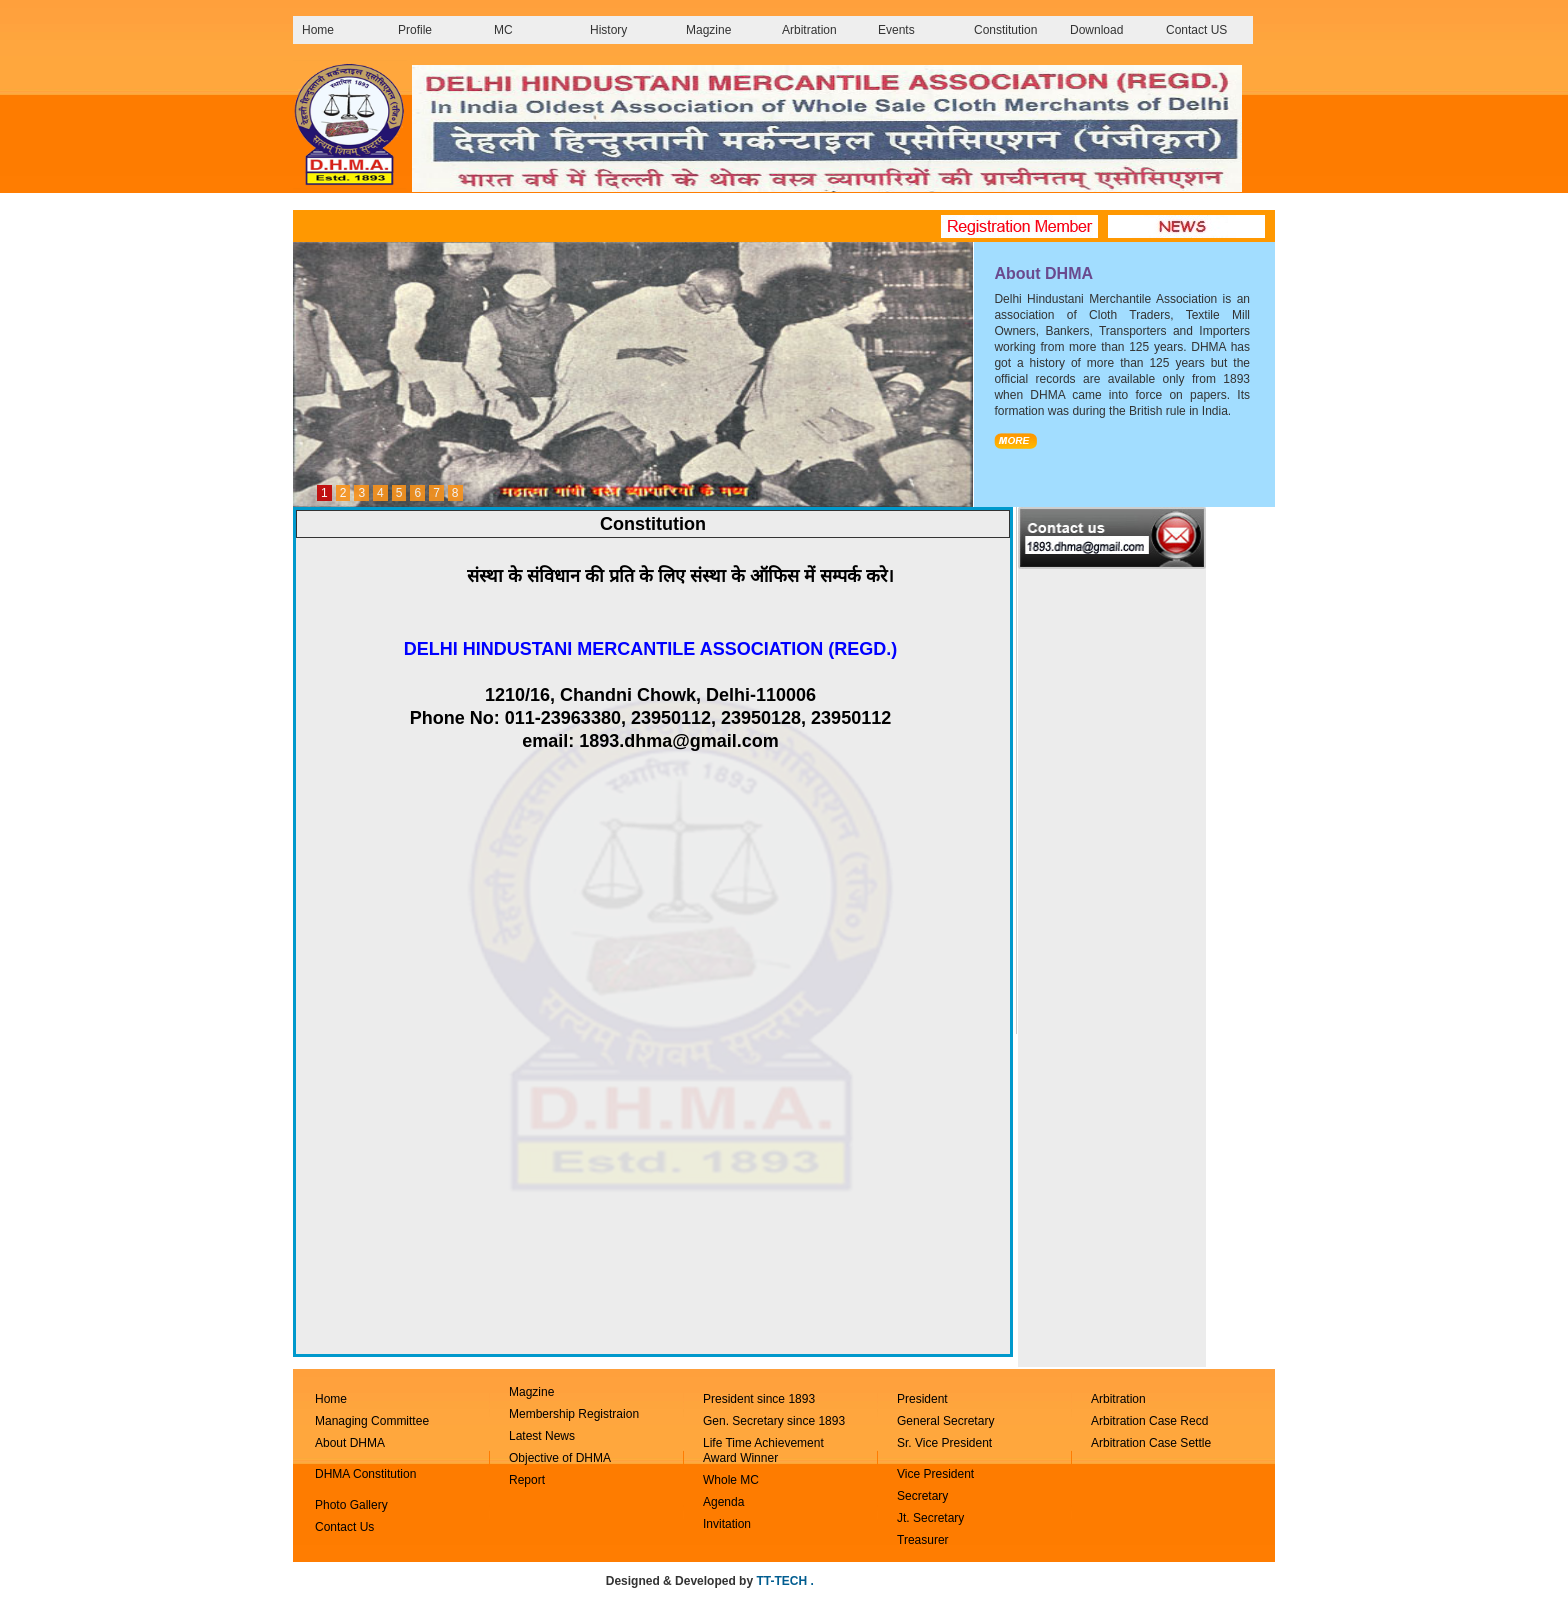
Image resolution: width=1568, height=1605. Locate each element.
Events (896, 30)
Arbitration (809, 30)
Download (1096, 30)
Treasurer (923, 1540)
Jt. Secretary (930, 1518)
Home (318, 30)
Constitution (1005, 30)
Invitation (727, 1524)
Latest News (542, 1436)
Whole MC (731, 1480)
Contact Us (344, 1527)
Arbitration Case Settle (1151, 1443)
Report (527, 1480)
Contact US (1196, 30)
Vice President (935, 1474)
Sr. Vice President (944, 1443)
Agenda (723, 1502)
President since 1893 (759, 1399)
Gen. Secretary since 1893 (774, 1421)
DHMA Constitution (365, 1474)
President (922, 1399)
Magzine (708, 30)
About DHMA (350, 1443)
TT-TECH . (784, 1581)
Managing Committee (372, 1421)
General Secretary (947, 1421)
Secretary (922, 1496)
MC (503, 30)
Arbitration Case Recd (1149, 1421)
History (608, 30)
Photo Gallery (351, 1505)
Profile (415, 30)
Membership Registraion (574, 1414)
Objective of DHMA (560, 1458)
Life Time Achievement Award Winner (763, 1450)
